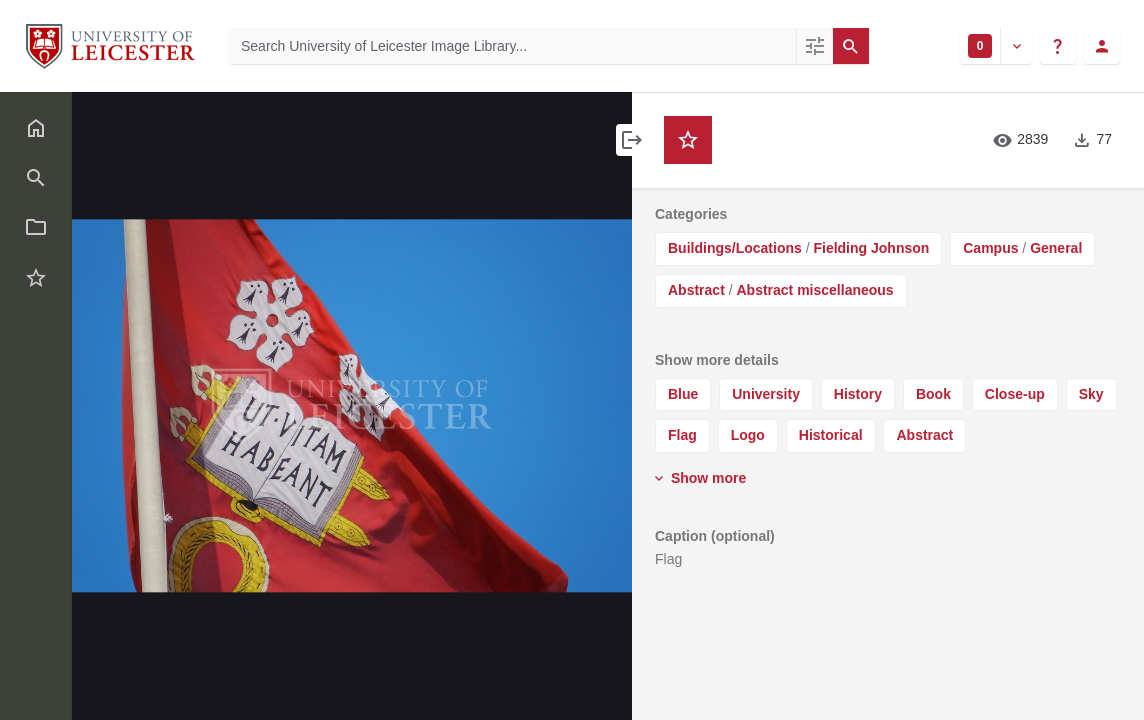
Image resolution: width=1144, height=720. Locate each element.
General (1056, 248)
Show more (698, 478)
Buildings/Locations (735, 248)
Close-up (1015, 394)
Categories (691, 214)
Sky (1091, 394)
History (858, 394)
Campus (990, 248)
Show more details (717, 360)
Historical (831, 435)
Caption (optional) (715, 536)
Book (933, 394)
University (766, 394)
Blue (683, 394)
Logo (748, 435)
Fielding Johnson (871, 248)
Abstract (696, 290)
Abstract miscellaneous (814, 290)
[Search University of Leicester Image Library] (512, 46)
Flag (682, 435)
